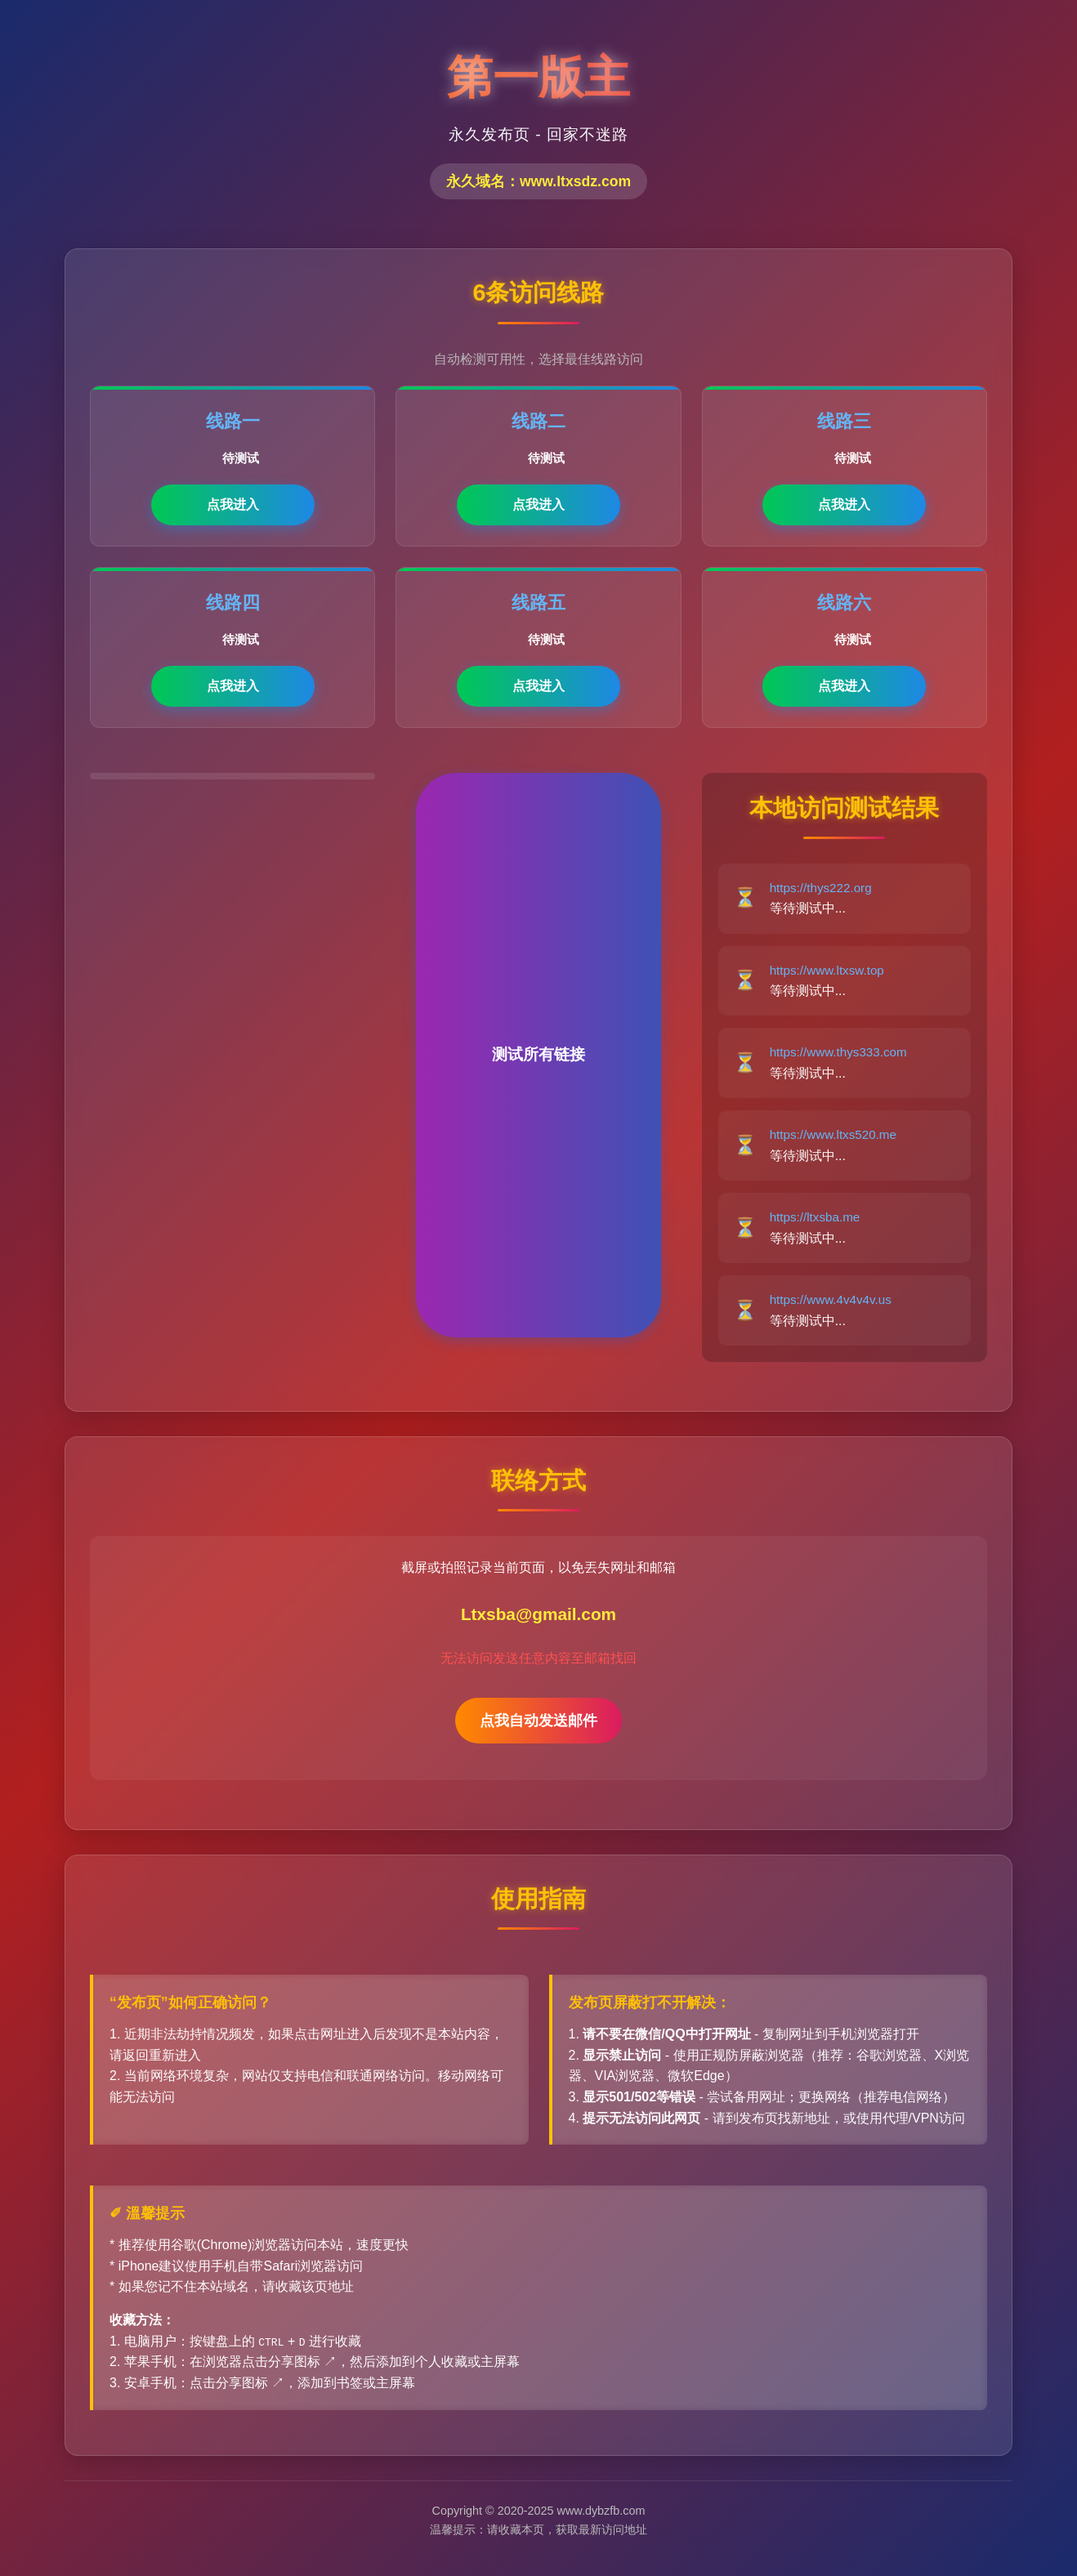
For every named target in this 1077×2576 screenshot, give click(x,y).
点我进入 (233, 504)
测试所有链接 (538, 1054)
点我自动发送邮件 (538, 1720)
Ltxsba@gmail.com (538, 1614)
